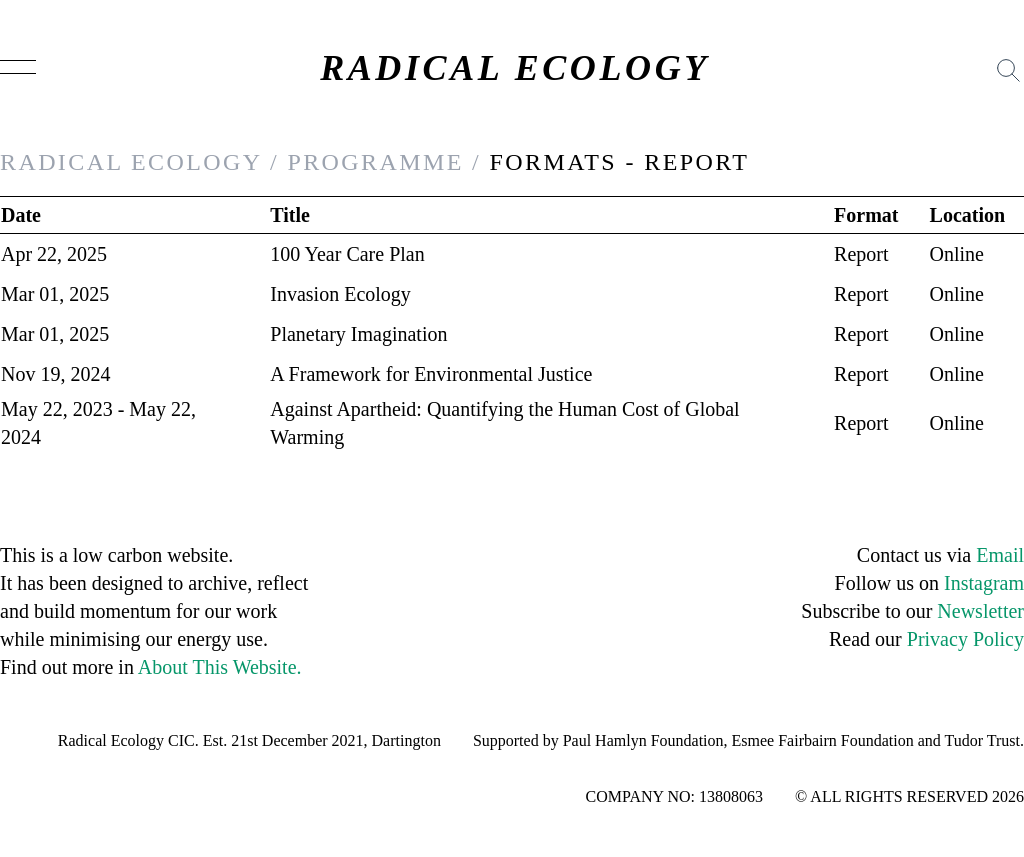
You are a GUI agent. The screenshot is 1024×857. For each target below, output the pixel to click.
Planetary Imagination (358, 334)
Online (957, 254)
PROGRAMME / (384, 162)
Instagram (984, 583)
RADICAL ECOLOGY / (139, 162)
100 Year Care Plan (347, 254)
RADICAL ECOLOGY (515, 68)
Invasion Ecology (340, 294)
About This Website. (220, 667)
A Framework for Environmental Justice (431, 374)
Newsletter (980, 611)
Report (861, 254)
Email (1000, 555)
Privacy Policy (965, 639)
